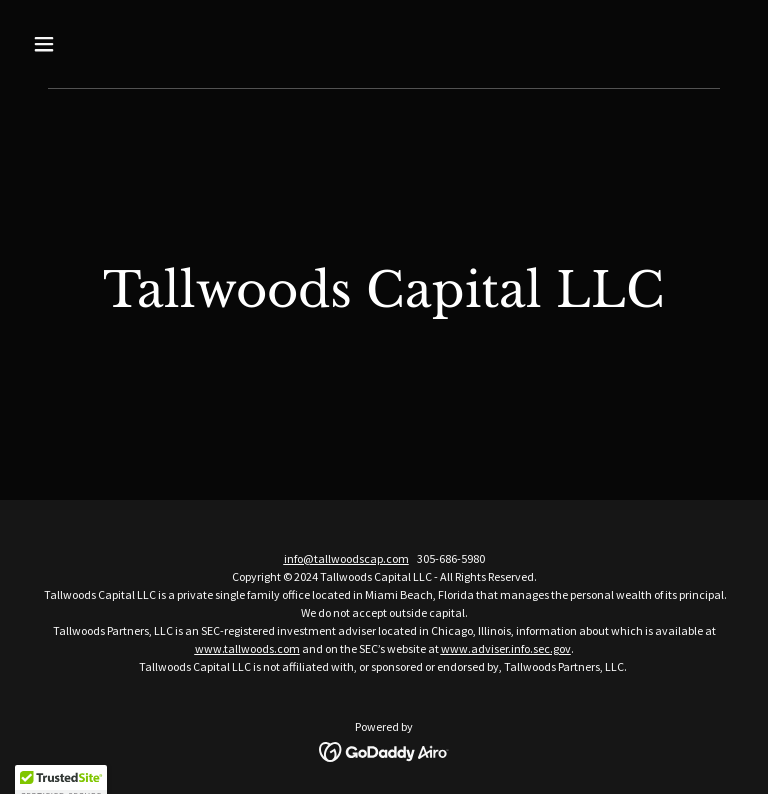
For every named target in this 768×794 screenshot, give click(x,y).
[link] (384, 750)
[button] (78, 44)
